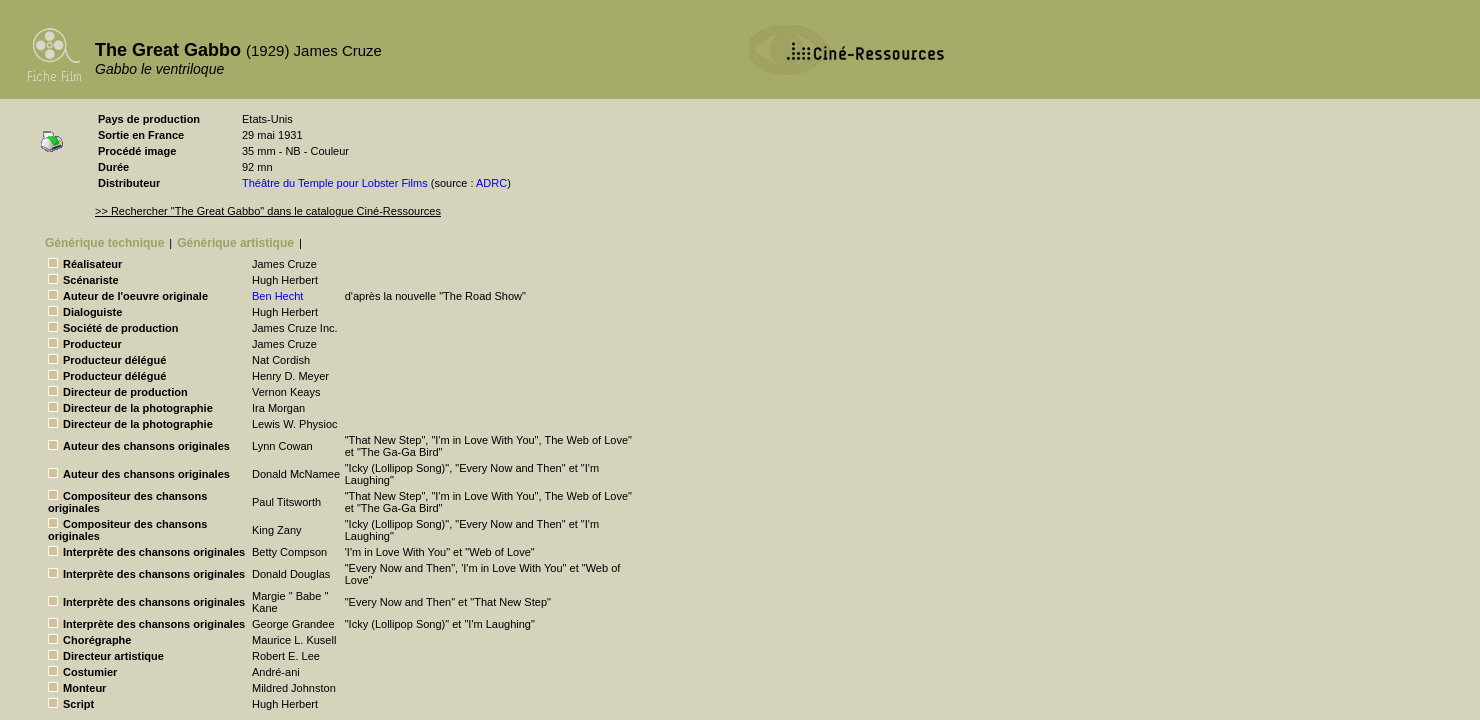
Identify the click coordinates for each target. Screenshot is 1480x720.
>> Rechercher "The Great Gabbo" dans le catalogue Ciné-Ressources (268, 211)
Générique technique (104, 243)
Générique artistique (235, 243)
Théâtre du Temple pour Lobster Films (335, 183)
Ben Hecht (277, 296)
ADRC (491, 183)
